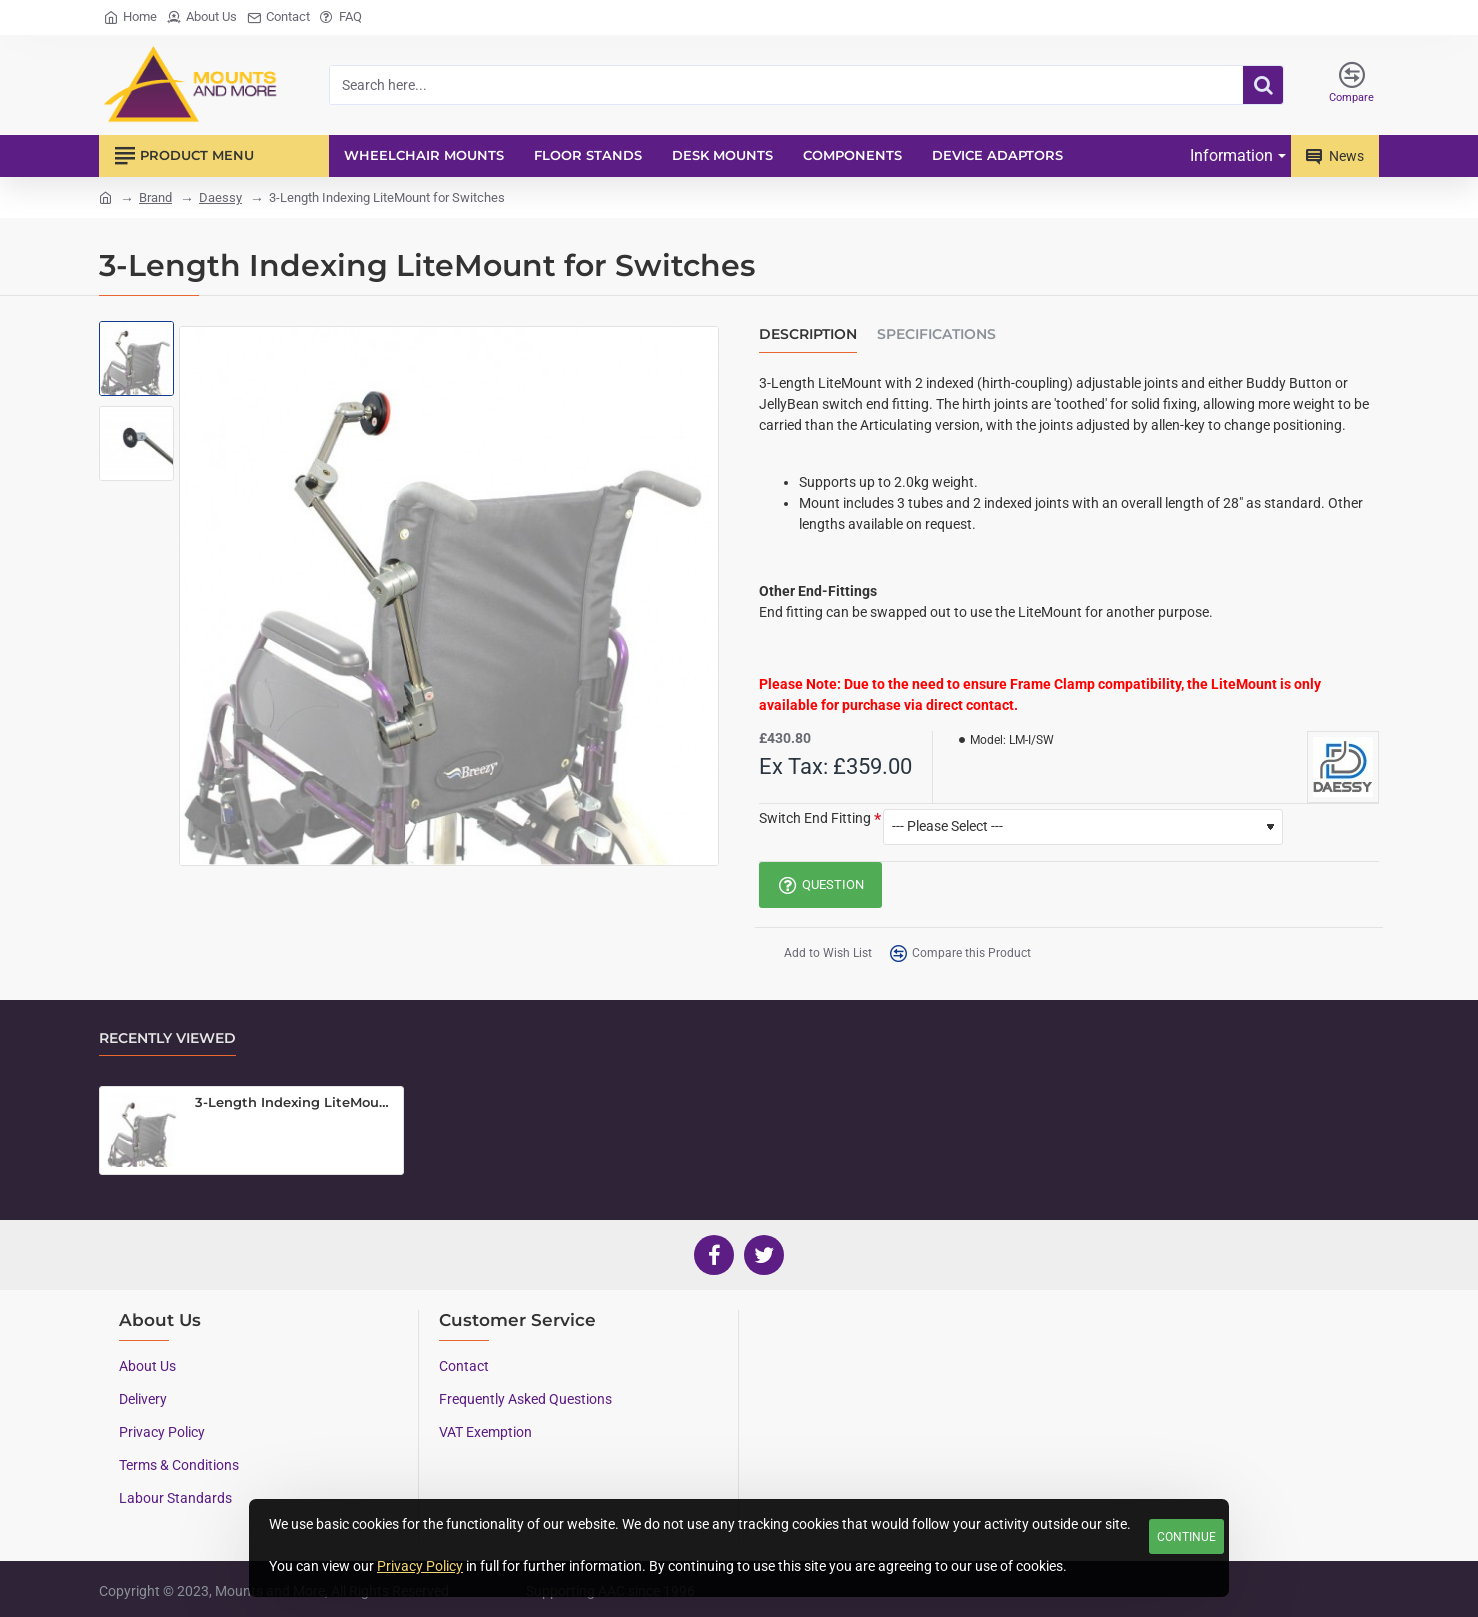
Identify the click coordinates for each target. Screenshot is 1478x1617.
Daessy (220, 197)
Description (808, 334)
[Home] (130, 17)
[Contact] (278, 17)
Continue (1186, 1537)
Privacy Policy (420, 1566)
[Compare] (1351, 85)
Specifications (936, 334)
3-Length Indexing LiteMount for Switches (295, 1102)
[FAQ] (341, 17)
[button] (817, 953)
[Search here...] (1263, 85)
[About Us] (202, 17)
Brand (155, 197)
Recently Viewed (167, 1038)
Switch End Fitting (815, 818)
